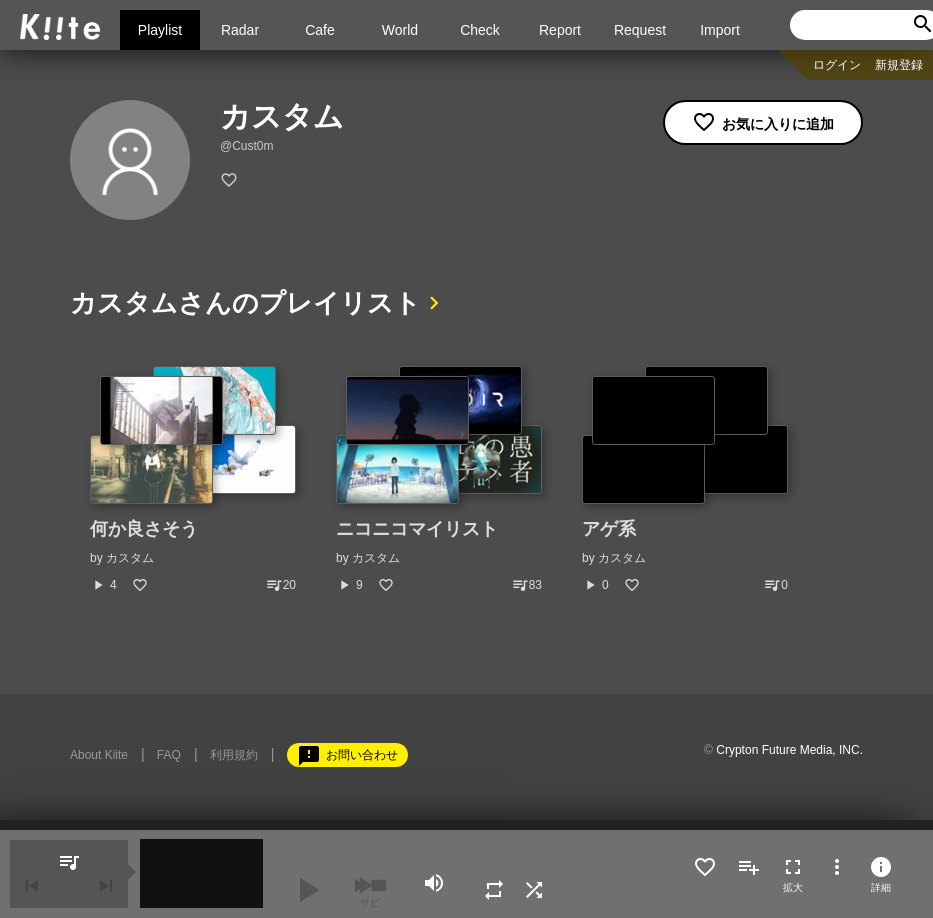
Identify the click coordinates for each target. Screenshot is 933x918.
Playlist (160, 30)
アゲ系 (609, 529)
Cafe (320, 30)
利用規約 (234, 755)
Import (720, 30)
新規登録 (899, 65)
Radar (240, 30)
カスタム (130, 558)
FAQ (169, 755)
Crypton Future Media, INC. (789, 750)
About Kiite (99, 755)
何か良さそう (144, 529)
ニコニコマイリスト (417, 529)
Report (560, 30)
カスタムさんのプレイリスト (245, 303)
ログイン (837, 65)
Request (640, 30)
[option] (193, 480)
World (400, 30)
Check (480, 30)
